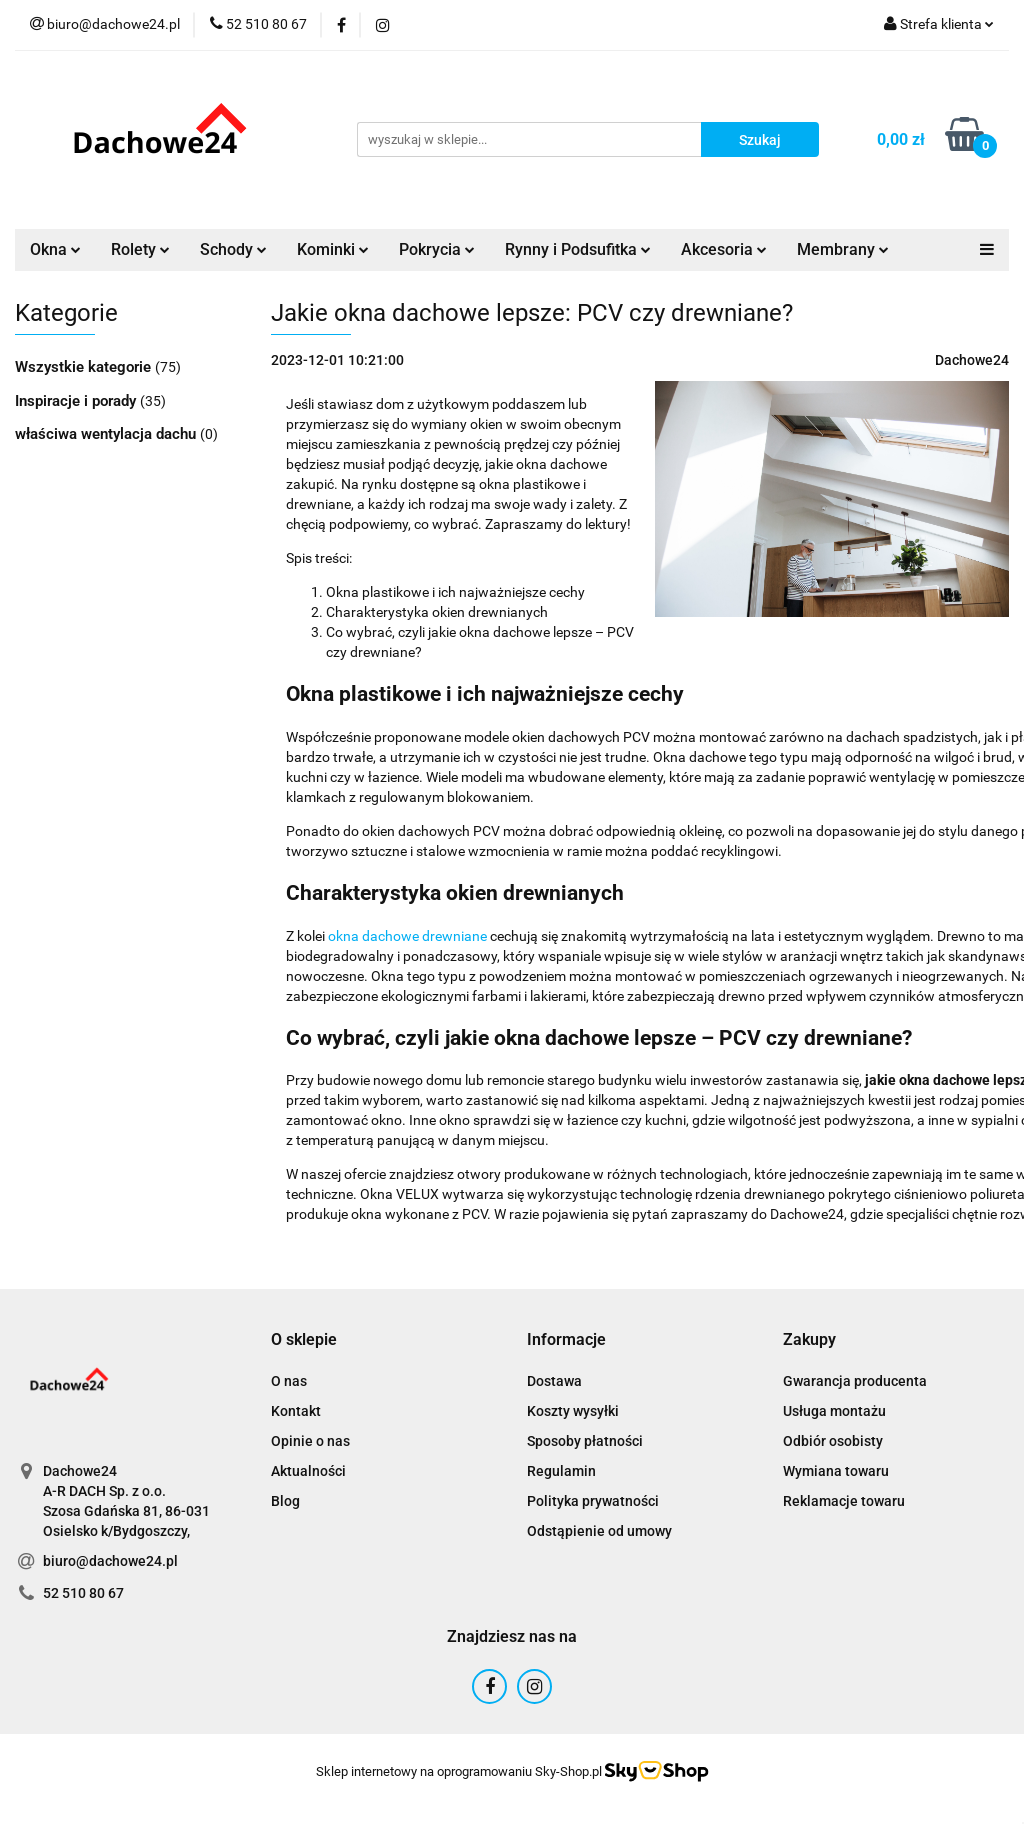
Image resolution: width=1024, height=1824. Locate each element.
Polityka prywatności (593, 1501)
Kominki (333, 249)
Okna (55, 249)
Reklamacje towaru (844, 1501)
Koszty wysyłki (573, 1411)
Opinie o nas (310, 1441)
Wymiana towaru (836, 1471)
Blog (285, 1501)
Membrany (843, 249)
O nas (289, 1381)
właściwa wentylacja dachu (107, 434)
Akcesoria (724, 249)
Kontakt (296, 1411)
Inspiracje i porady (77, 401)
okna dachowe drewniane (407, 936)
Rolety (140, 249)
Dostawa (554, 1381)
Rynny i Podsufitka (578, 249)
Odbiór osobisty (833, 1441)
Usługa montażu (834, 1411)
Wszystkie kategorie (85, 367)
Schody (233, 249)
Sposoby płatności (585, 1441)
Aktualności (308, 1471)
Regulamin (561, 1471)
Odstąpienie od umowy (599, 1531)
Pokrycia (437, 249)
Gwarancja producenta (855, 1381)
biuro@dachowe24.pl (110, 1561)
